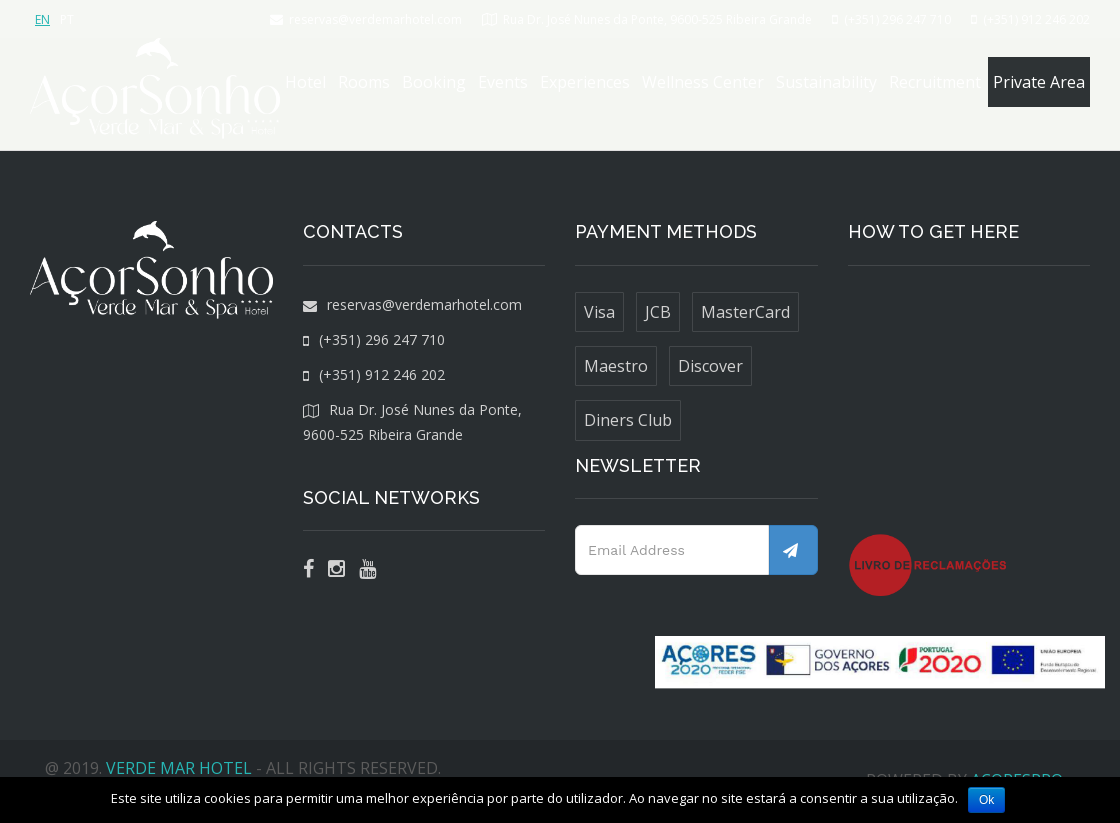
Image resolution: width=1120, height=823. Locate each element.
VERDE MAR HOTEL (179, 768)
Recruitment (935, 82)
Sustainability (826, 82)
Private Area (1039, 82)
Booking (434, 82)
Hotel (305, 82)
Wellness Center (703, 82)
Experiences (585, 82)
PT (67, 19)
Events (503, 82)
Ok (986, 800)
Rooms (364, 82)
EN (42, 19)
